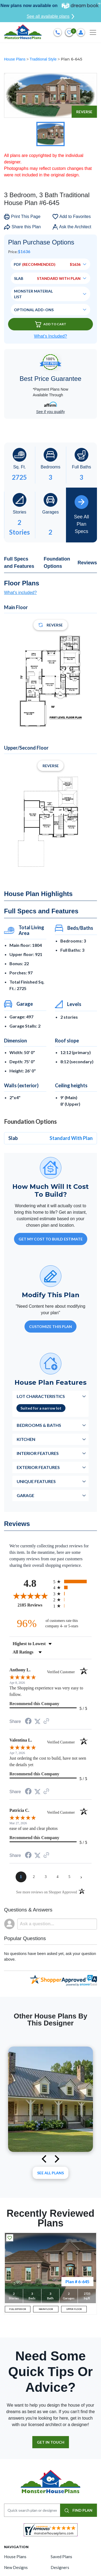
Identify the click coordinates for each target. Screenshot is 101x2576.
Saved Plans (61, 2556)
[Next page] (81, 1877)
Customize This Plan (50, 1326)
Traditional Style (44, 59)
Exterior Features (38, 1467)
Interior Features (38, 1453)
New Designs (16, 2567)
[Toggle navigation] (93, 32)
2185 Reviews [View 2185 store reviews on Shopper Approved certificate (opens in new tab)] (34, 1604)
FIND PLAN (78, 2510)
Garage (25, 1495)
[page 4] (57, 1877)
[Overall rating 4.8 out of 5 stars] (30, 1596)
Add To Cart (50, 324)
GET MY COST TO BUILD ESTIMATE (51, 1239)
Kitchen (26, 1439)
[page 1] (21, 1876)
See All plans (50, 2173)
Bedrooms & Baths (39, 1425)
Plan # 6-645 (77, 2281)
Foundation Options (57, 562)
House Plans (15, 59)
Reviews (87, 562)
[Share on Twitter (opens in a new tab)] (37, 1721)
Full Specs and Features (19, 562)
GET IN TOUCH (50, 2442)
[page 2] (34, 1877)
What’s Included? (50, 336)
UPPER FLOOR (74, 2309)
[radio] (72, 1581)
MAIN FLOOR (46, 2309)
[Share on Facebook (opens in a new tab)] (28, 1721)
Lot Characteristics (41, 1396)
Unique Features (36, 1481)
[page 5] (69, 1877)
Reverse (84, 111)
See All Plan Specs (81, 514)
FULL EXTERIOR (17, 2309)
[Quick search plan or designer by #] (32, 2510)
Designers (60, 2567)
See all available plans (50, 16)
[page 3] (45, 1877)
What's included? (20, 592)
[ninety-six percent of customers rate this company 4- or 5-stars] (50, 1623)
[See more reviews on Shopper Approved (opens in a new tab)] (46, 1721)
